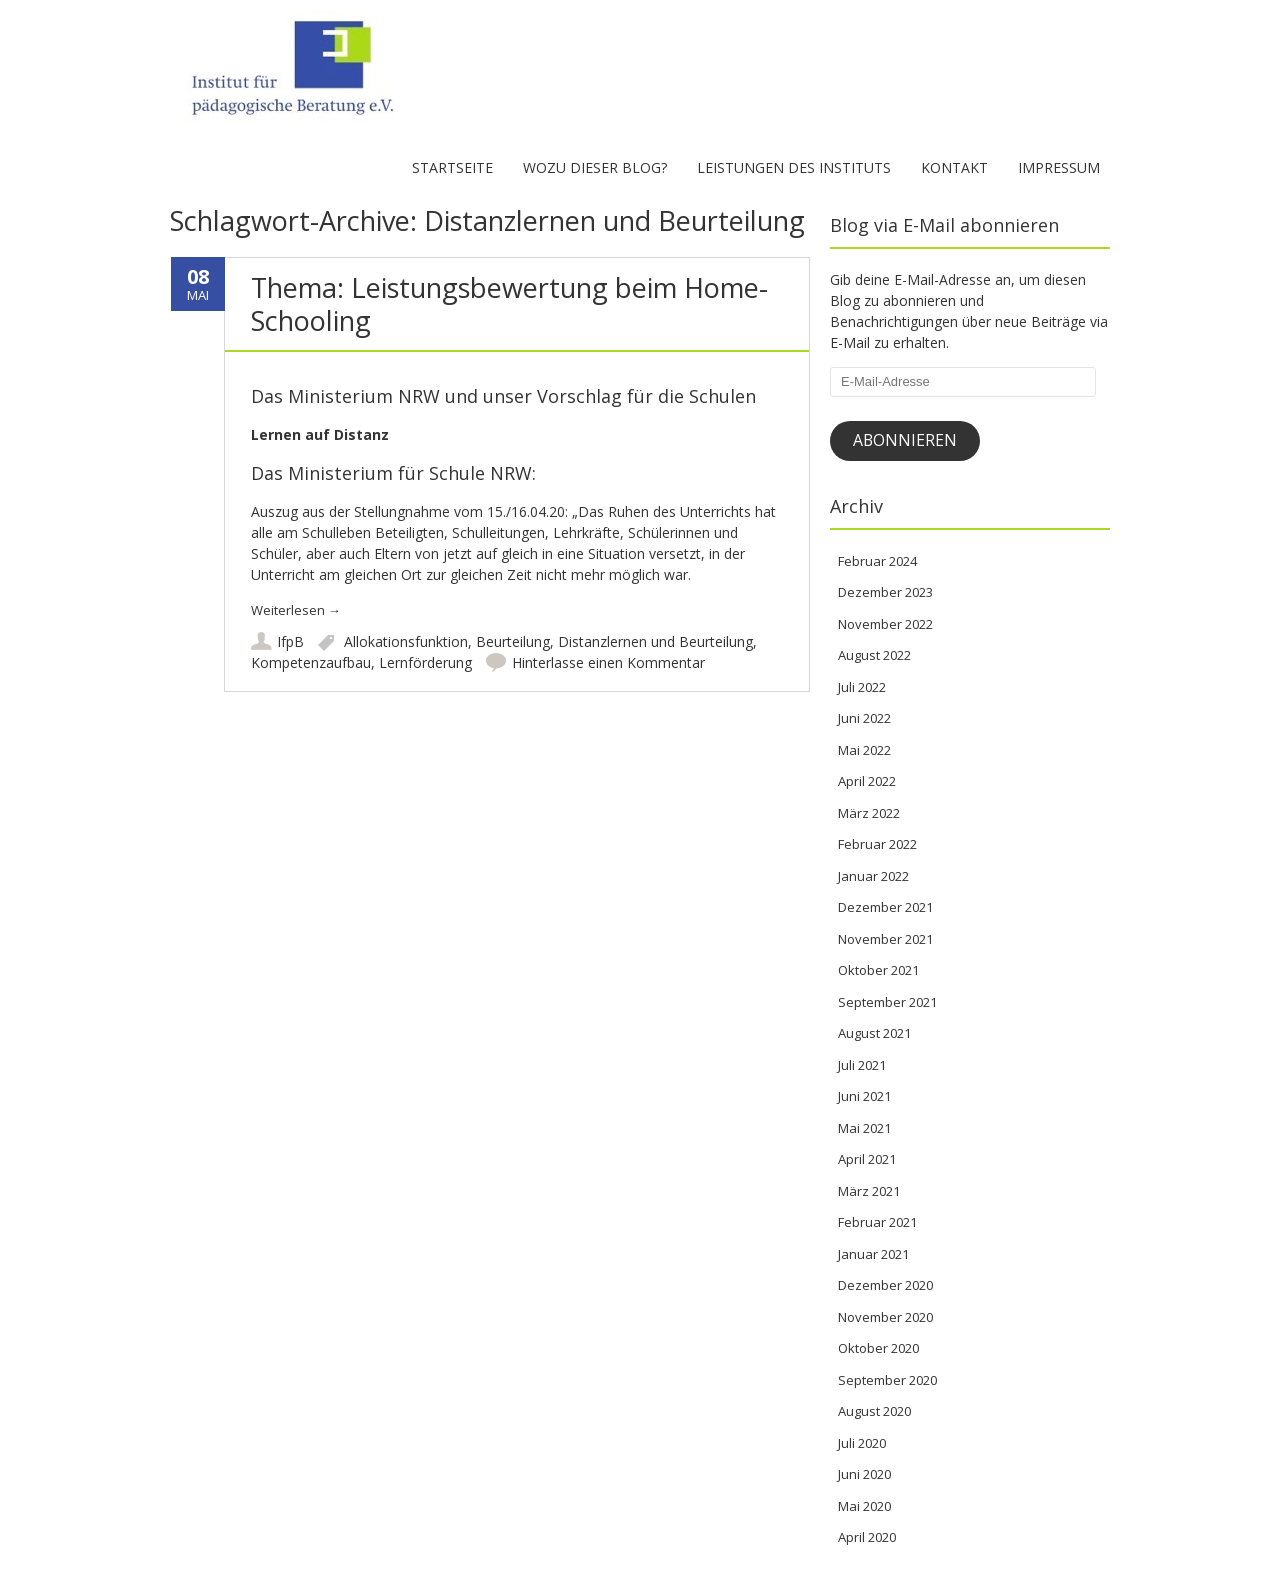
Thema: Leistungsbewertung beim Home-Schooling (509, 303)
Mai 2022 (864, 750)
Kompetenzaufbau (311, 662)
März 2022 (869, 813)
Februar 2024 (877, 561)
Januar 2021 (873, 1254)
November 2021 (885, 939)
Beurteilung (513, 641)
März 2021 (869, 1191)
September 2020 (887, 1380)
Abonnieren (905, 440)
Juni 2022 (864, 718)
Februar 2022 (877, 844)
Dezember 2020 (885, 1285)
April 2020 (867, 1537)
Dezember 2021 (885, 907)
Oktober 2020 (878, 1348)
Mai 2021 (864, 1128)
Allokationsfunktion (406, 641)
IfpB (290, 641)
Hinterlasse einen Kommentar (608, 662)
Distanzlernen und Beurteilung (655, 641)
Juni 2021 (864, 1096)
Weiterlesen (296, 610)
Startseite (452, 167)
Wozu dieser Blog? (595, 167)
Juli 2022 (862, 687)
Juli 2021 (862, 1065)
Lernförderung (425, 662)
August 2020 (874, 1411)
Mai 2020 (864, 1506)
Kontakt (954, 167)
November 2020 (885, 1317)
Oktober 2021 (878, 970)
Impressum (1059, 167)
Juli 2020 (862, 1443)
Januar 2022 (873, 876)
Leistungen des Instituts (794, 167)
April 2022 (867, 781)
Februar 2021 (877, 1222)
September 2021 (887, 1002)
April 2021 (867, 1159)
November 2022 (885, 624)
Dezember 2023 (885, 592)
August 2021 (874, 1033)
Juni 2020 (864, 1474)
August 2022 (874, 655)
